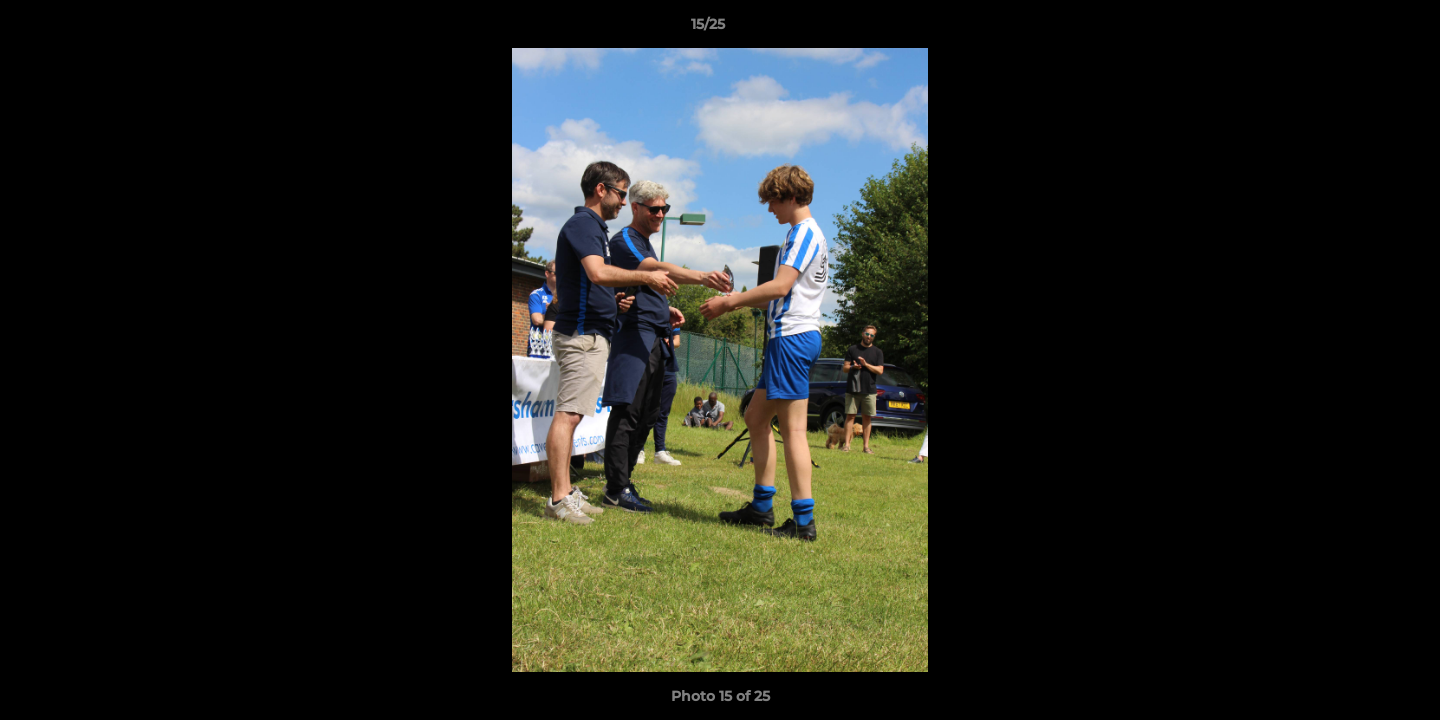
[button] (1356, 29)
